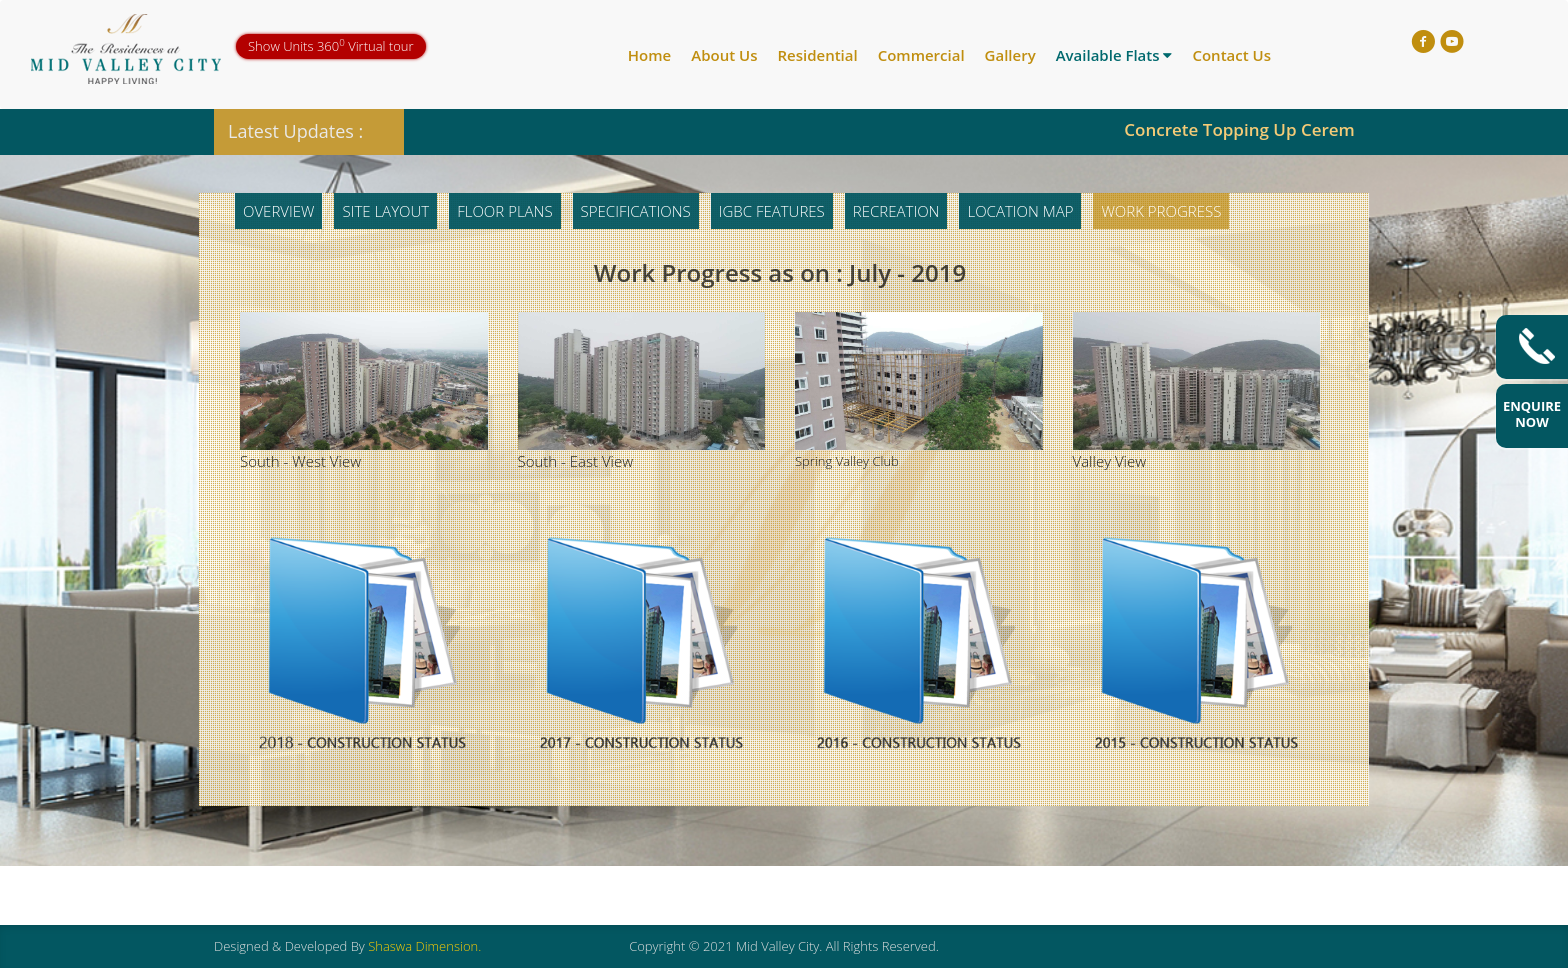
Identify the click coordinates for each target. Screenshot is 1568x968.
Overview (278, 211)
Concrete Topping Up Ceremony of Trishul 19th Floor (1347, 129)
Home (649, 55)
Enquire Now (1532, 414)
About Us (724, 55)
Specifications (636, 211)
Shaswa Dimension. (424, 946)
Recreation (896, 211)
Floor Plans (504, 211)
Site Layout (385, 211)
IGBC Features (772, 211)
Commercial (921, 55)
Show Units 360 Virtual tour (331, 45)
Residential (817, 55)
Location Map (1020, 211)
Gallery (1010, 55)
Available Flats (1114, 55)
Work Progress (1161, 211)
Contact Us (1231, 55)
